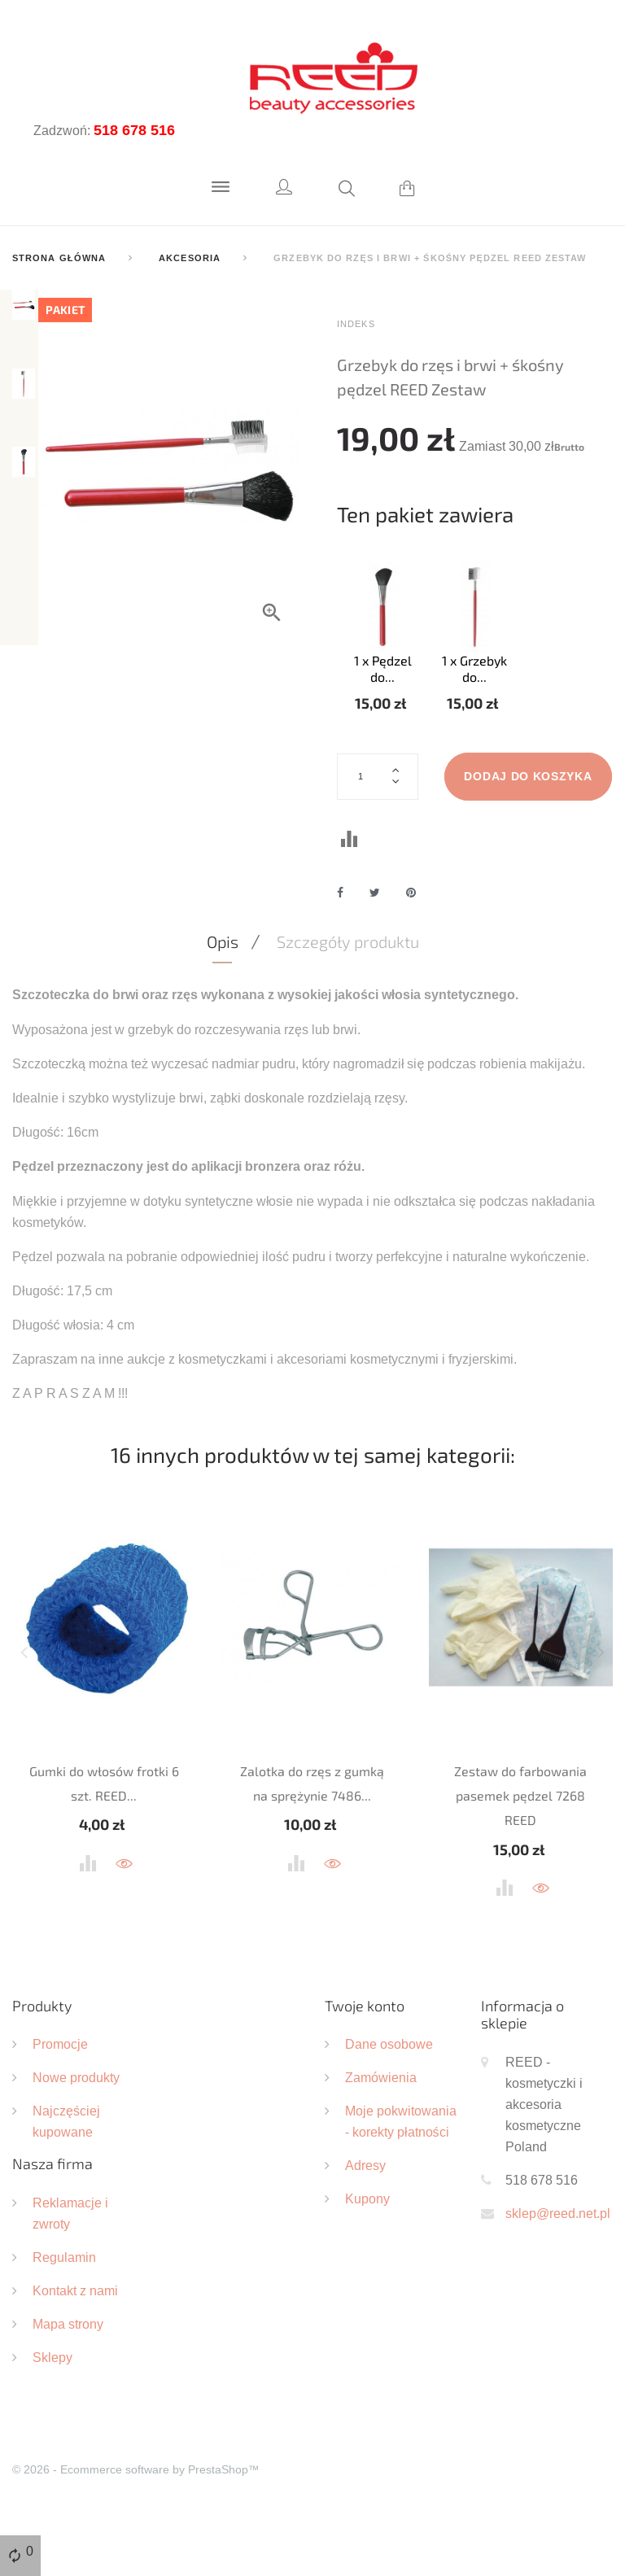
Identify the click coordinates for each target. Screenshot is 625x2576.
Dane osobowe (389, 2099)
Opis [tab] (222, 996)
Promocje (60, 2099)
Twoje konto (364, 2060)
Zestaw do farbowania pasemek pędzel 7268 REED (520, 1850)
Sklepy (52, 2412)
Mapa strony (68, 2379)
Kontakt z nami (75, 2345)
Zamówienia (381, 2132)
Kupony (367, 2253)
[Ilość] (377, 776)
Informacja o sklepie (522, 2069)
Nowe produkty (76, 2132)
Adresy (365, 2220)
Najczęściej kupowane (66, 2176)
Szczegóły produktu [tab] (348, 996)
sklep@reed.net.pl (557, 2268)
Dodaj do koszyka (421, 830)
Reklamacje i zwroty (70, 2268)
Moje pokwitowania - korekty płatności (401, 2176)
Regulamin (64, 2312)
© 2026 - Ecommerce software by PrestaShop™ (136, 2524)
